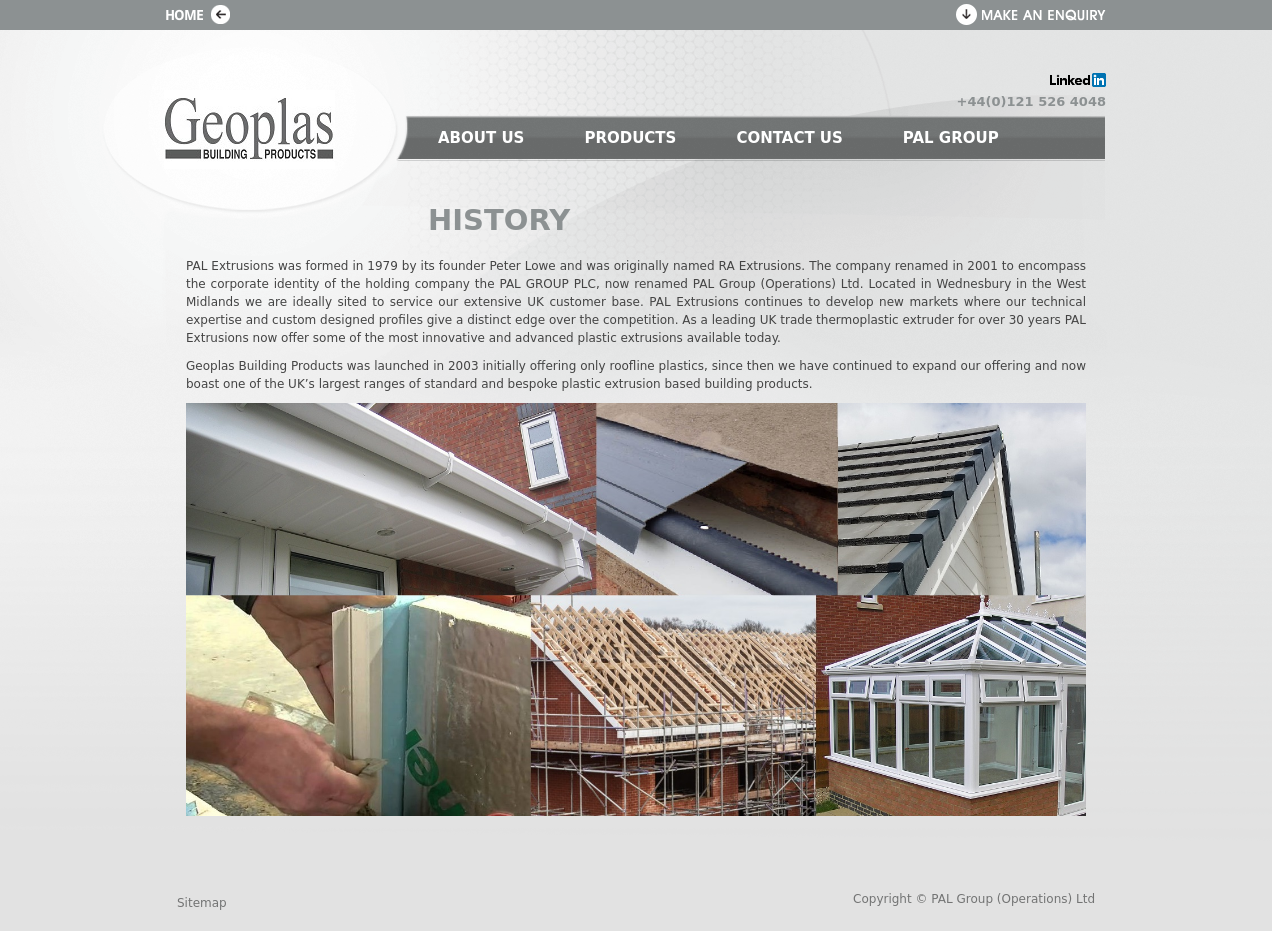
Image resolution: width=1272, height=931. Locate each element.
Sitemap (202, 903)
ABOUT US (481, 138)
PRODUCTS (630, 138)
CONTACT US (789, 138)
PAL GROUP (951, 138)
